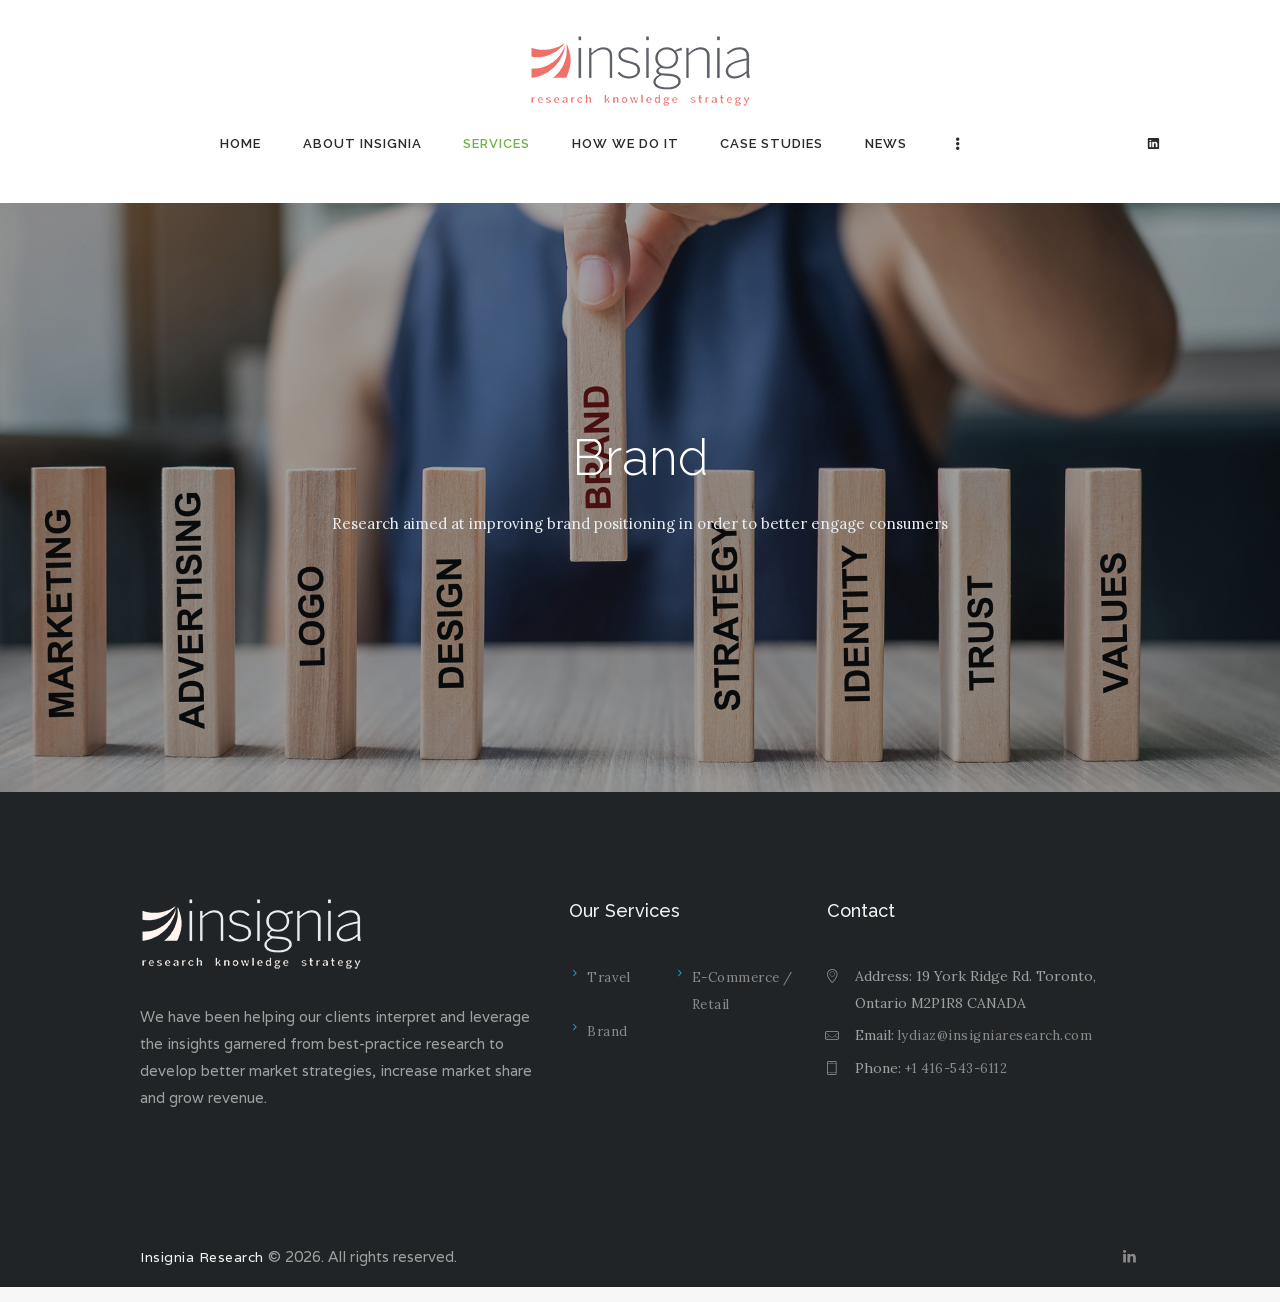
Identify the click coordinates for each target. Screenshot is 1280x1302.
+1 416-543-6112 (957, 1068)
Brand (606, 1033)
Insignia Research (201, 1264)
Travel (608, 977)
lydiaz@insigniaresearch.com (994, 1035)
